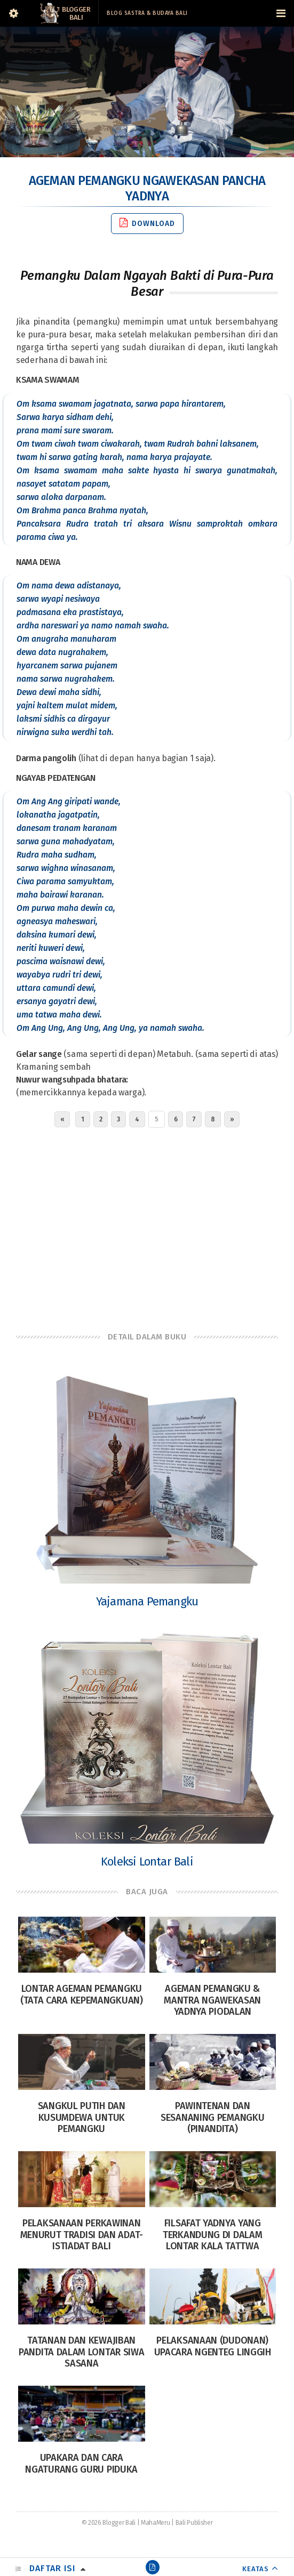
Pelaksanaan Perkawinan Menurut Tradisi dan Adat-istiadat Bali (82, 2234)
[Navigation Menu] (280, 13)
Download (147, 223)
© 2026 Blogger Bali (109, 2522)
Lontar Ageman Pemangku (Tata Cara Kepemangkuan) (81, 1994)
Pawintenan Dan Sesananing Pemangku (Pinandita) (212, 2117)
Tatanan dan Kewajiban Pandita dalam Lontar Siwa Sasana (82, 2352)
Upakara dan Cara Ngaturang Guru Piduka (81, 2463)
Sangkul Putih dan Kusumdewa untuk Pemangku (81, 2117)
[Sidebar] (13, 13)
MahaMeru (155, 2522)
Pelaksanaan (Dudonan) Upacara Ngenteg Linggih (212, 2346)
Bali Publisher (194, 2522)
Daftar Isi (52, 2568)
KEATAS (255, 2569)
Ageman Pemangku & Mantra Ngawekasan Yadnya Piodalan (212, 2000)
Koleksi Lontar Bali (147, 1861)
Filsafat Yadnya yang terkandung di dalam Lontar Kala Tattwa (212, 2234)
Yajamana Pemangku (147, 1601)
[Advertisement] (147, 1227)
